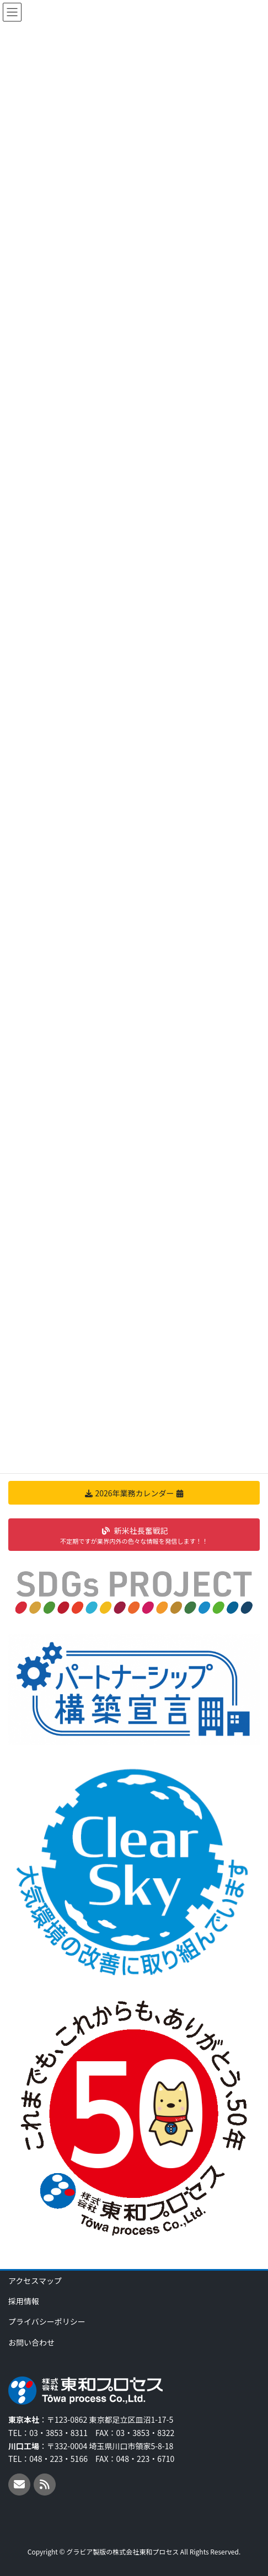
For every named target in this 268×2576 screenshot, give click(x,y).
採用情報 (23, 2300)
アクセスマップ (35, 2280)
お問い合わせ (31, 2342)
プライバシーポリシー (46, 2321)
